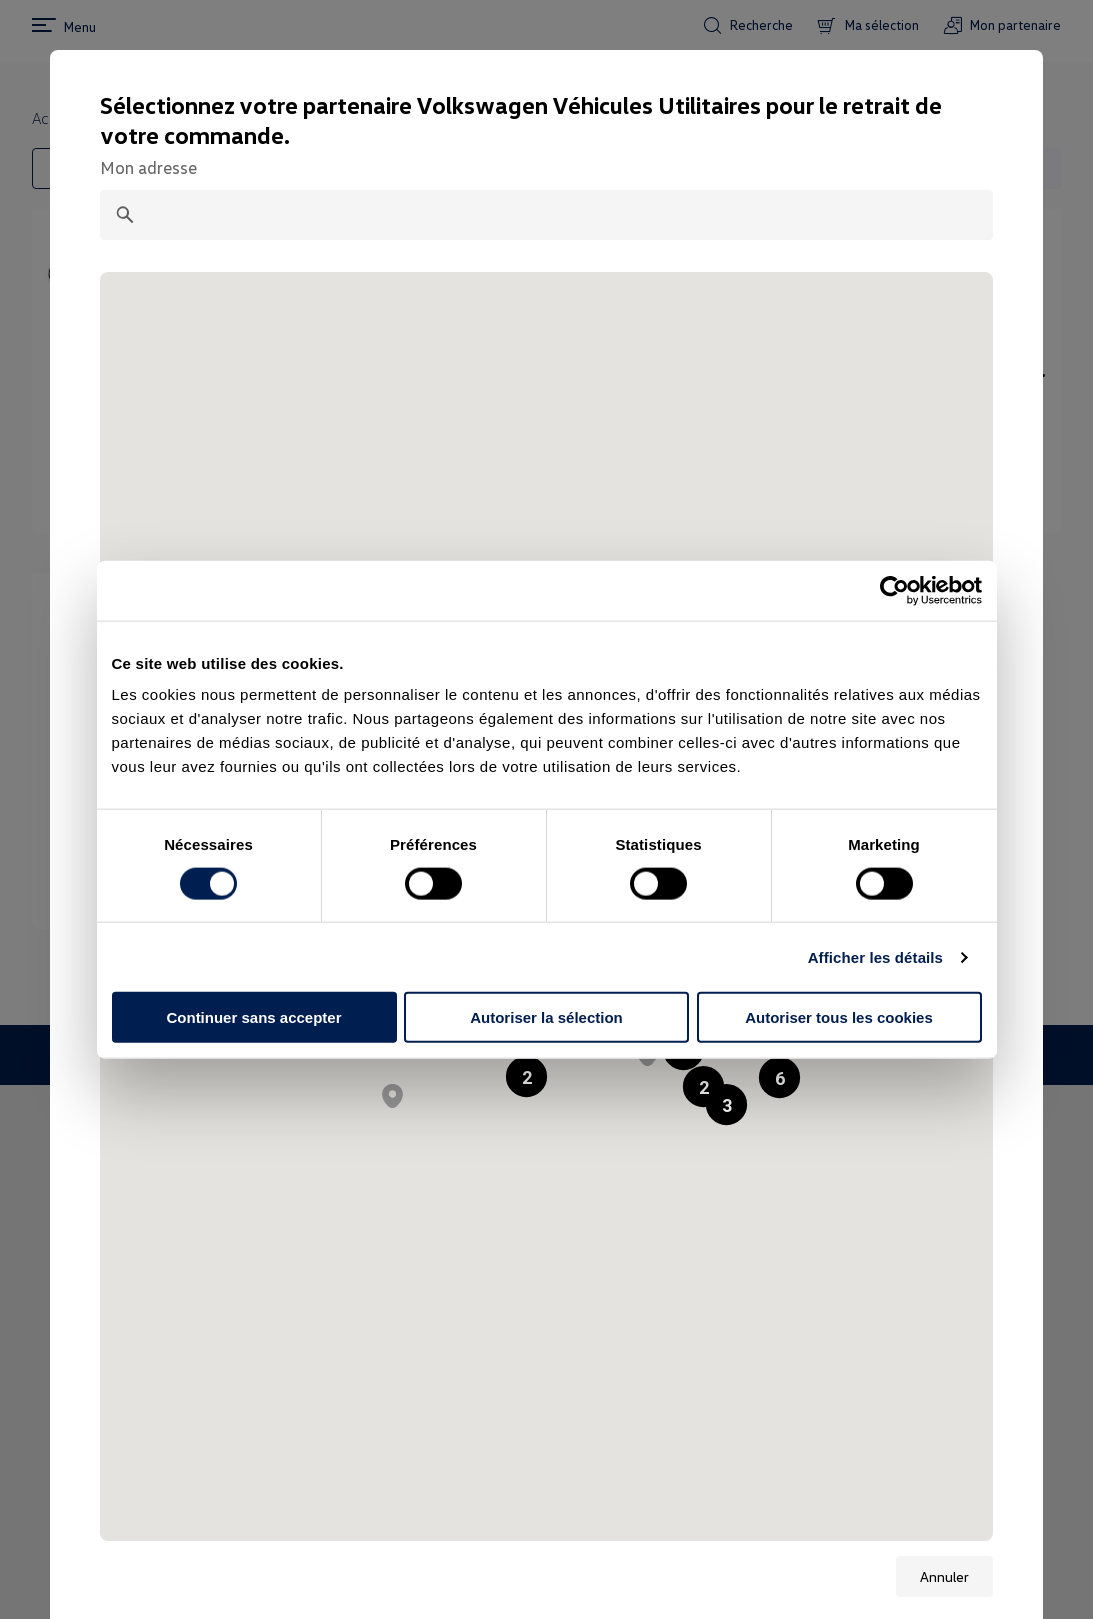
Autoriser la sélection (546, 1017)
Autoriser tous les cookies (839, 1017)
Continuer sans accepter (253, 1017)
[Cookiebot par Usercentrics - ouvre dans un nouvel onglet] (894, 590)
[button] (779, 1077)
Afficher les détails (875, 956)
